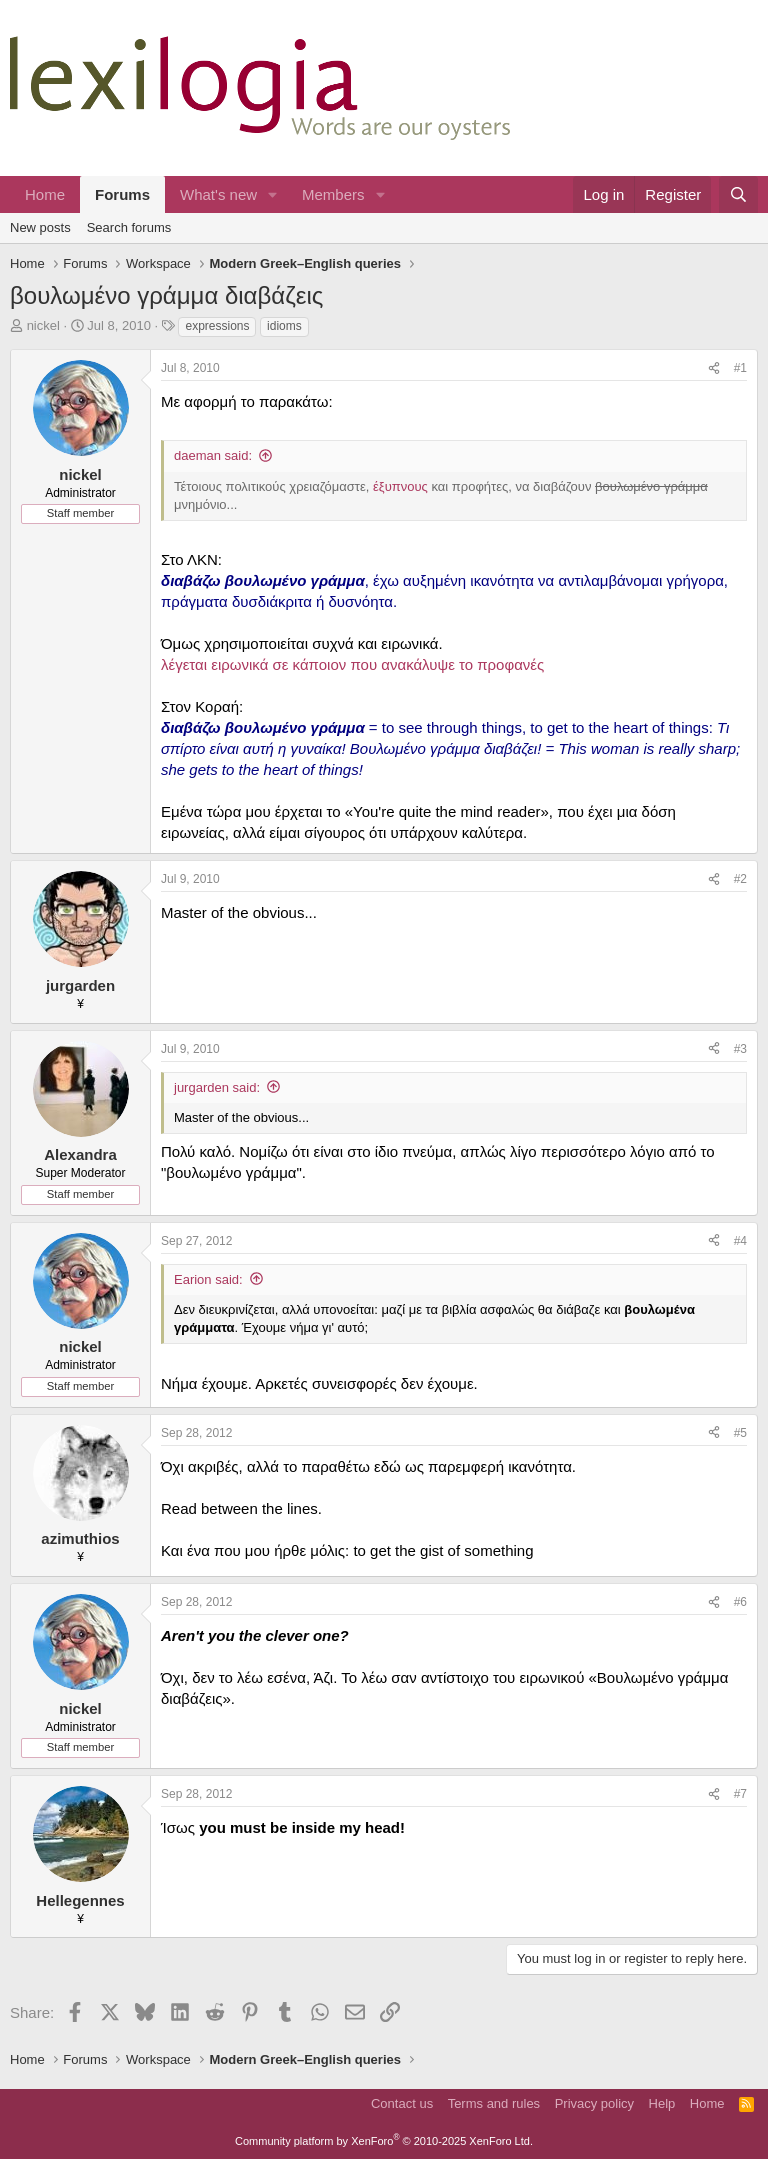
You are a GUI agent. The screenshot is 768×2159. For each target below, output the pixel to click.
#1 (740, 368)
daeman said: (213, 455)
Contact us (402, 2103)
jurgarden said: (217, 1087)
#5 (740, 1433)
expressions (217, 326)
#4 (740, 1241)
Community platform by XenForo (384, 2141)
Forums (122, 194)
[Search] (738, 194)
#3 (740, 1049)
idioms (284, 326)
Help (662, 2103)
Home (45, 194)
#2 (740, 879)
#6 (740, 1602)
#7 (740, 1794)
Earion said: (208, 1279)
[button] (273, 194)
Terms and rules (494, 2103)
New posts (40, 227)
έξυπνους (400, 486)
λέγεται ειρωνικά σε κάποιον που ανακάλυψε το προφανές (352, 664)
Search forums (129, 227)
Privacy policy (594, 2103)
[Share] (714, 368)
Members (333, 194)
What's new (218, 194)
